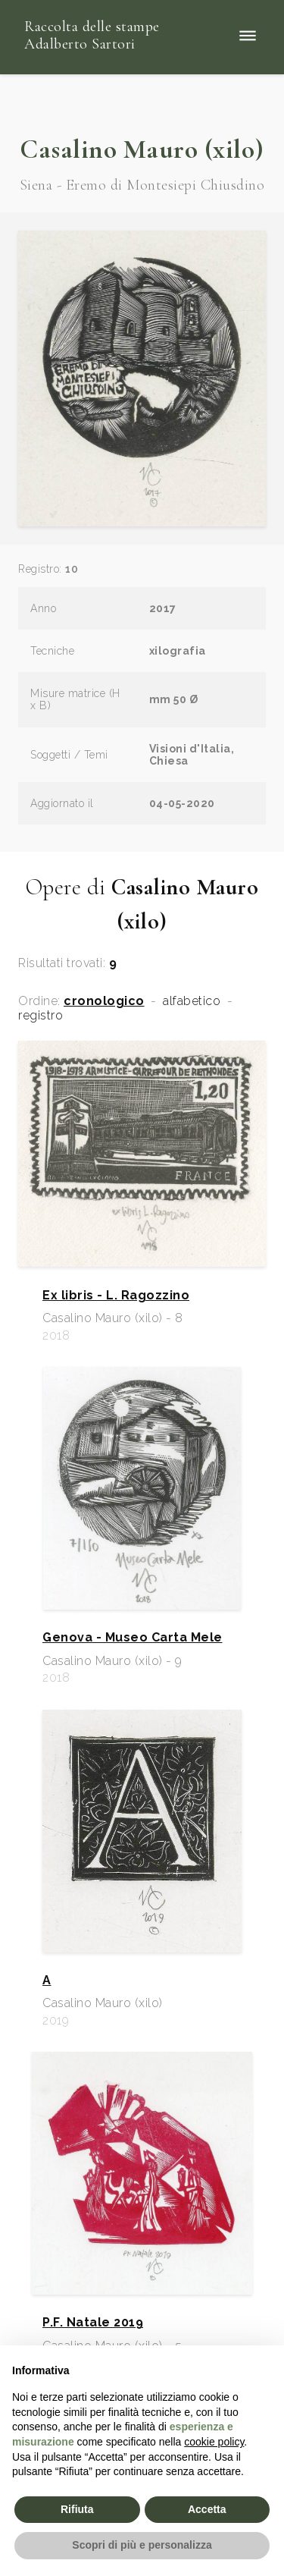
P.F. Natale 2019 (92, 2322)
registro (40, 1016)
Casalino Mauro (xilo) (142, 149)
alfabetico (191, 1001)
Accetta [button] (207, 2509)
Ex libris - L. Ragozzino (115, 1295)
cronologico (104, 1001)
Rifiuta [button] (77, 2509)
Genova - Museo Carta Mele (132, 1638)
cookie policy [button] (214, 2442)
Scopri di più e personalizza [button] (141, 2545)
